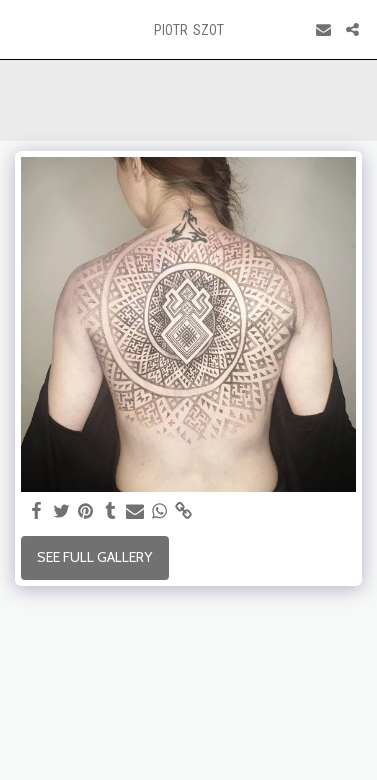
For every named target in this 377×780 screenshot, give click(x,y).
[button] (22, 29)
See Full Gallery (94, 557)
